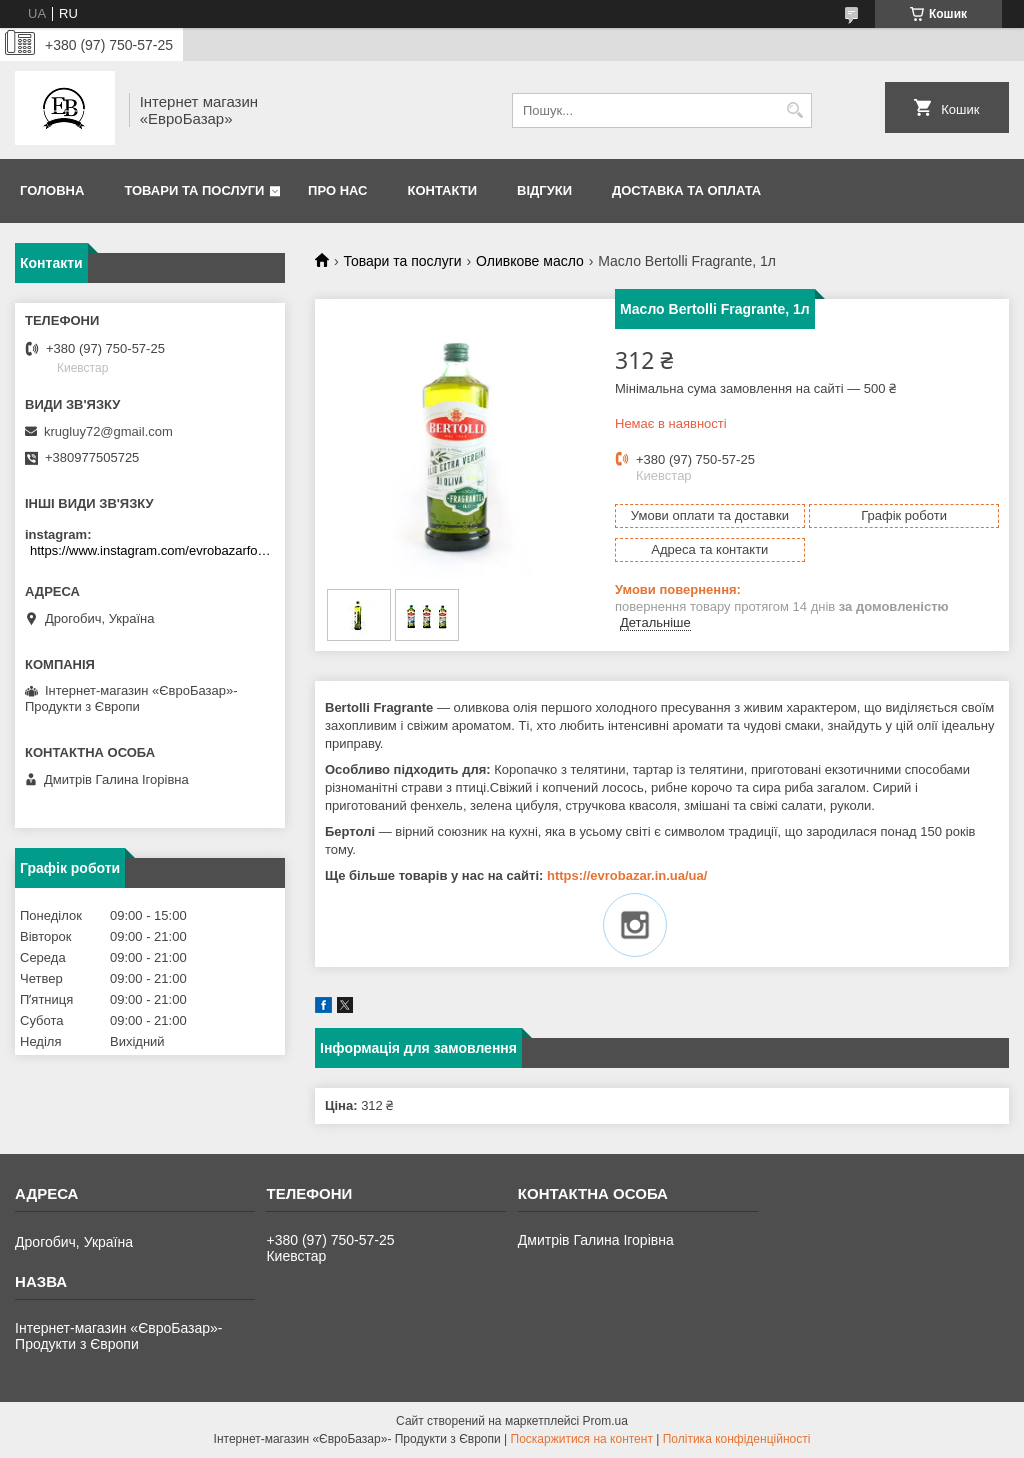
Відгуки (544, 190)
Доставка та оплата (686, 190)
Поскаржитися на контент (582, 1439)
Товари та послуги (194, 190)
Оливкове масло (530, 261)
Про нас (337, 190)
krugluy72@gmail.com (108, 431)
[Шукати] (794, 110)
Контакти (443, 190)
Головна (52, 190)
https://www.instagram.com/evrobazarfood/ (152, 550)
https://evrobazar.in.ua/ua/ (627, 875)
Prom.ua (605, 1421)
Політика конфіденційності (737, 1439)
